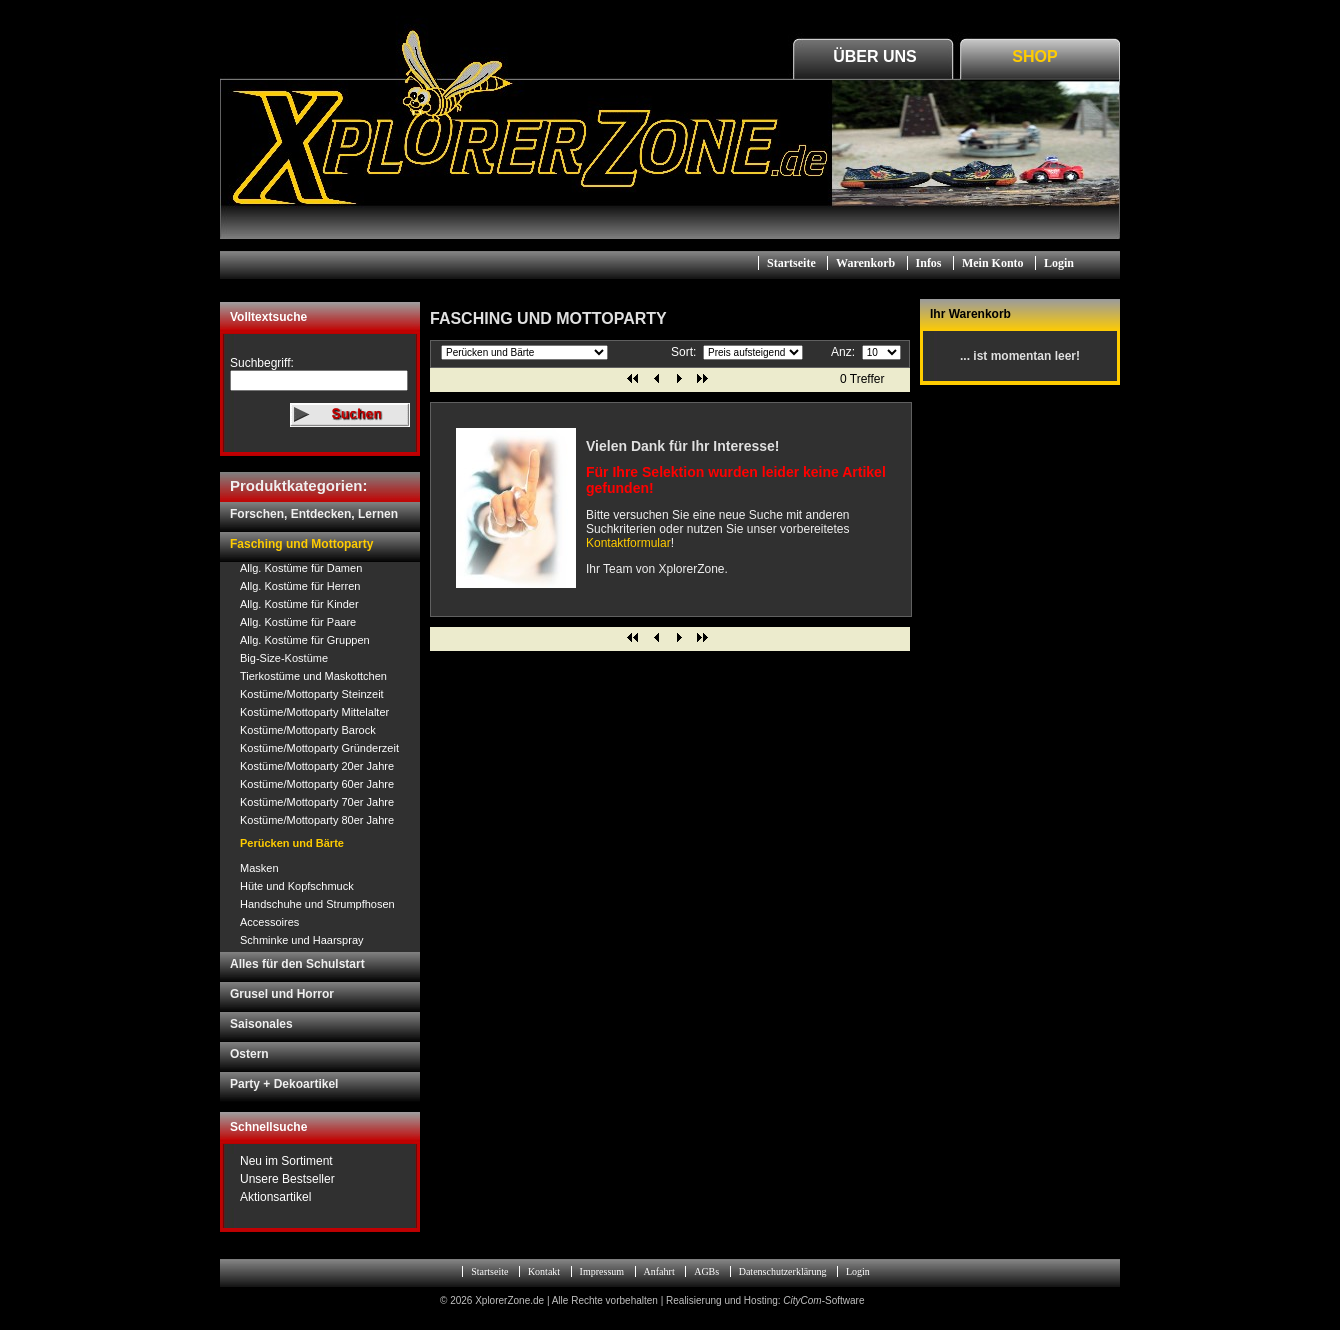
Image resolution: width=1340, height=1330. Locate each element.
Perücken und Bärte (292, 843)
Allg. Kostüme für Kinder (299, 604)
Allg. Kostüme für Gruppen (305, 640)
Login (1059, 263)
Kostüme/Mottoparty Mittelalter (314, 712)
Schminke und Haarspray (302, 940)
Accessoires (269, 922)
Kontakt (544, 1271)
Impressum (602, 1271)
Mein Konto (993, 263)
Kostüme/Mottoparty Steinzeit (312, 694)
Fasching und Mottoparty (301, 544)
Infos (929, 263)
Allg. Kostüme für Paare (298, 622)
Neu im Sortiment (286, 1161)
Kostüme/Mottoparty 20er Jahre (317, 766)
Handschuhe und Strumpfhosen (317, 904)
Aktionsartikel (275, 1197)
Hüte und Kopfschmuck (297, 886)
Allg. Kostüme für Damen (301, 568)
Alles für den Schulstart (297, 964)
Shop (1034, 56)
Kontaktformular (628, 543)
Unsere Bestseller (287, 1179)
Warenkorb (865, 263)
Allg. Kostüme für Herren (300, 586)
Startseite (791, 263)
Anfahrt (659, 1271)
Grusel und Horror (282, 994)
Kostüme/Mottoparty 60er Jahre (317, 784)
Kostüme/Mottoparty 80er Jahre (317, 820)
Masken (259, 868)
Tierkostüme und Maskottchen (313, 676)
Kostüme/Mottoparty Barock (308, 730)
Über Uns (875, 56)
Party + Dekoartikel (284, 1084)
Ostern (249, 1054)
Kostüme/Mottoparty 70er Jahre (317, 802)
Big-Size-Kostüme (284, 658)
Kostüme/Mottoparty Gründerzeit (319, 748)
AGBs (706, 1271)
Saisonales (261, 1024)
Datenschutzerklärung (783, 1271)
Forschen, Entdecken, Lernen (314, 514)
